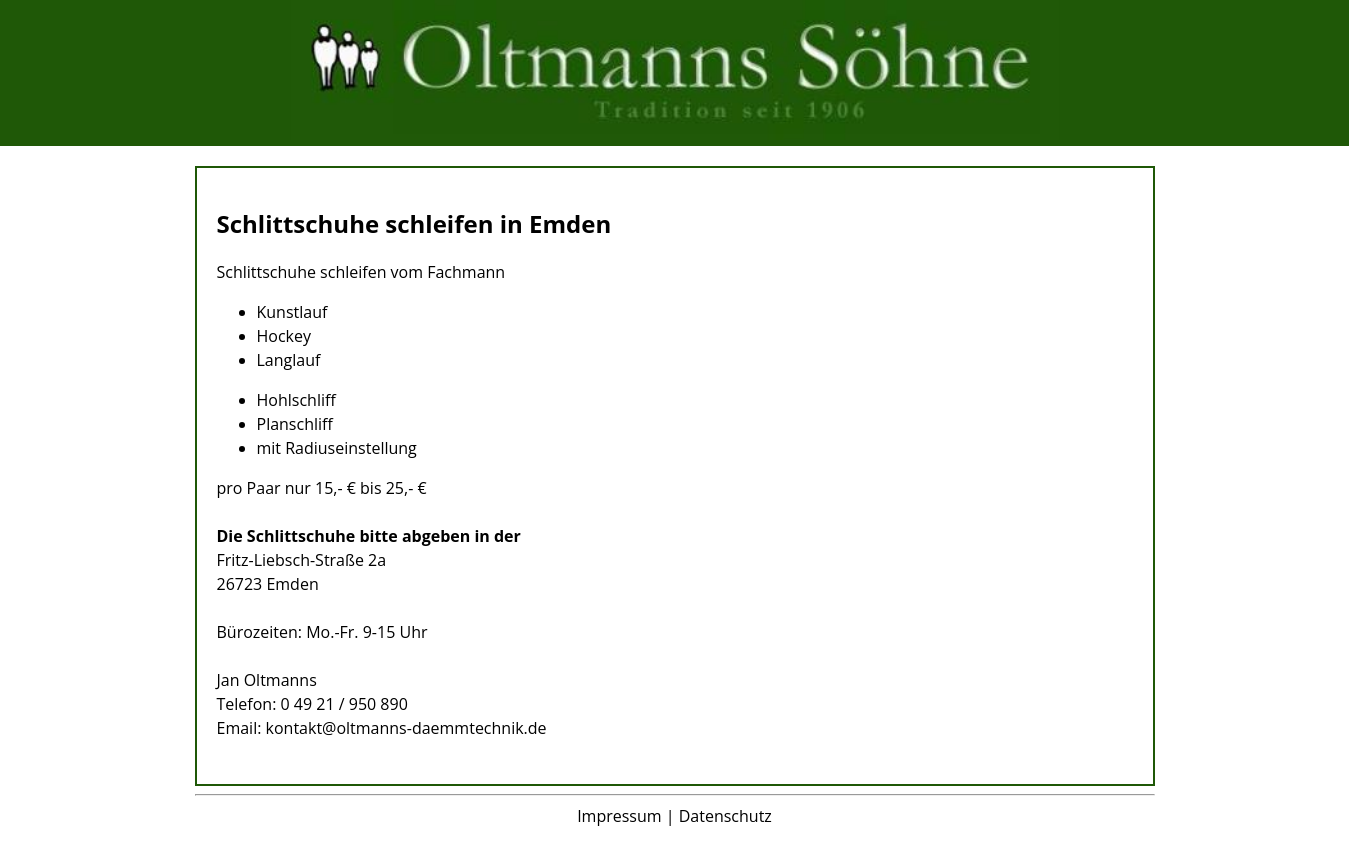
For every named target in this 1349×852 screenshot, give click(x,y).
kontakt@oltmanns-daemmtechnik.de (406, 728)
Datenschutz (725, 816)
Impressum (619, 816)
